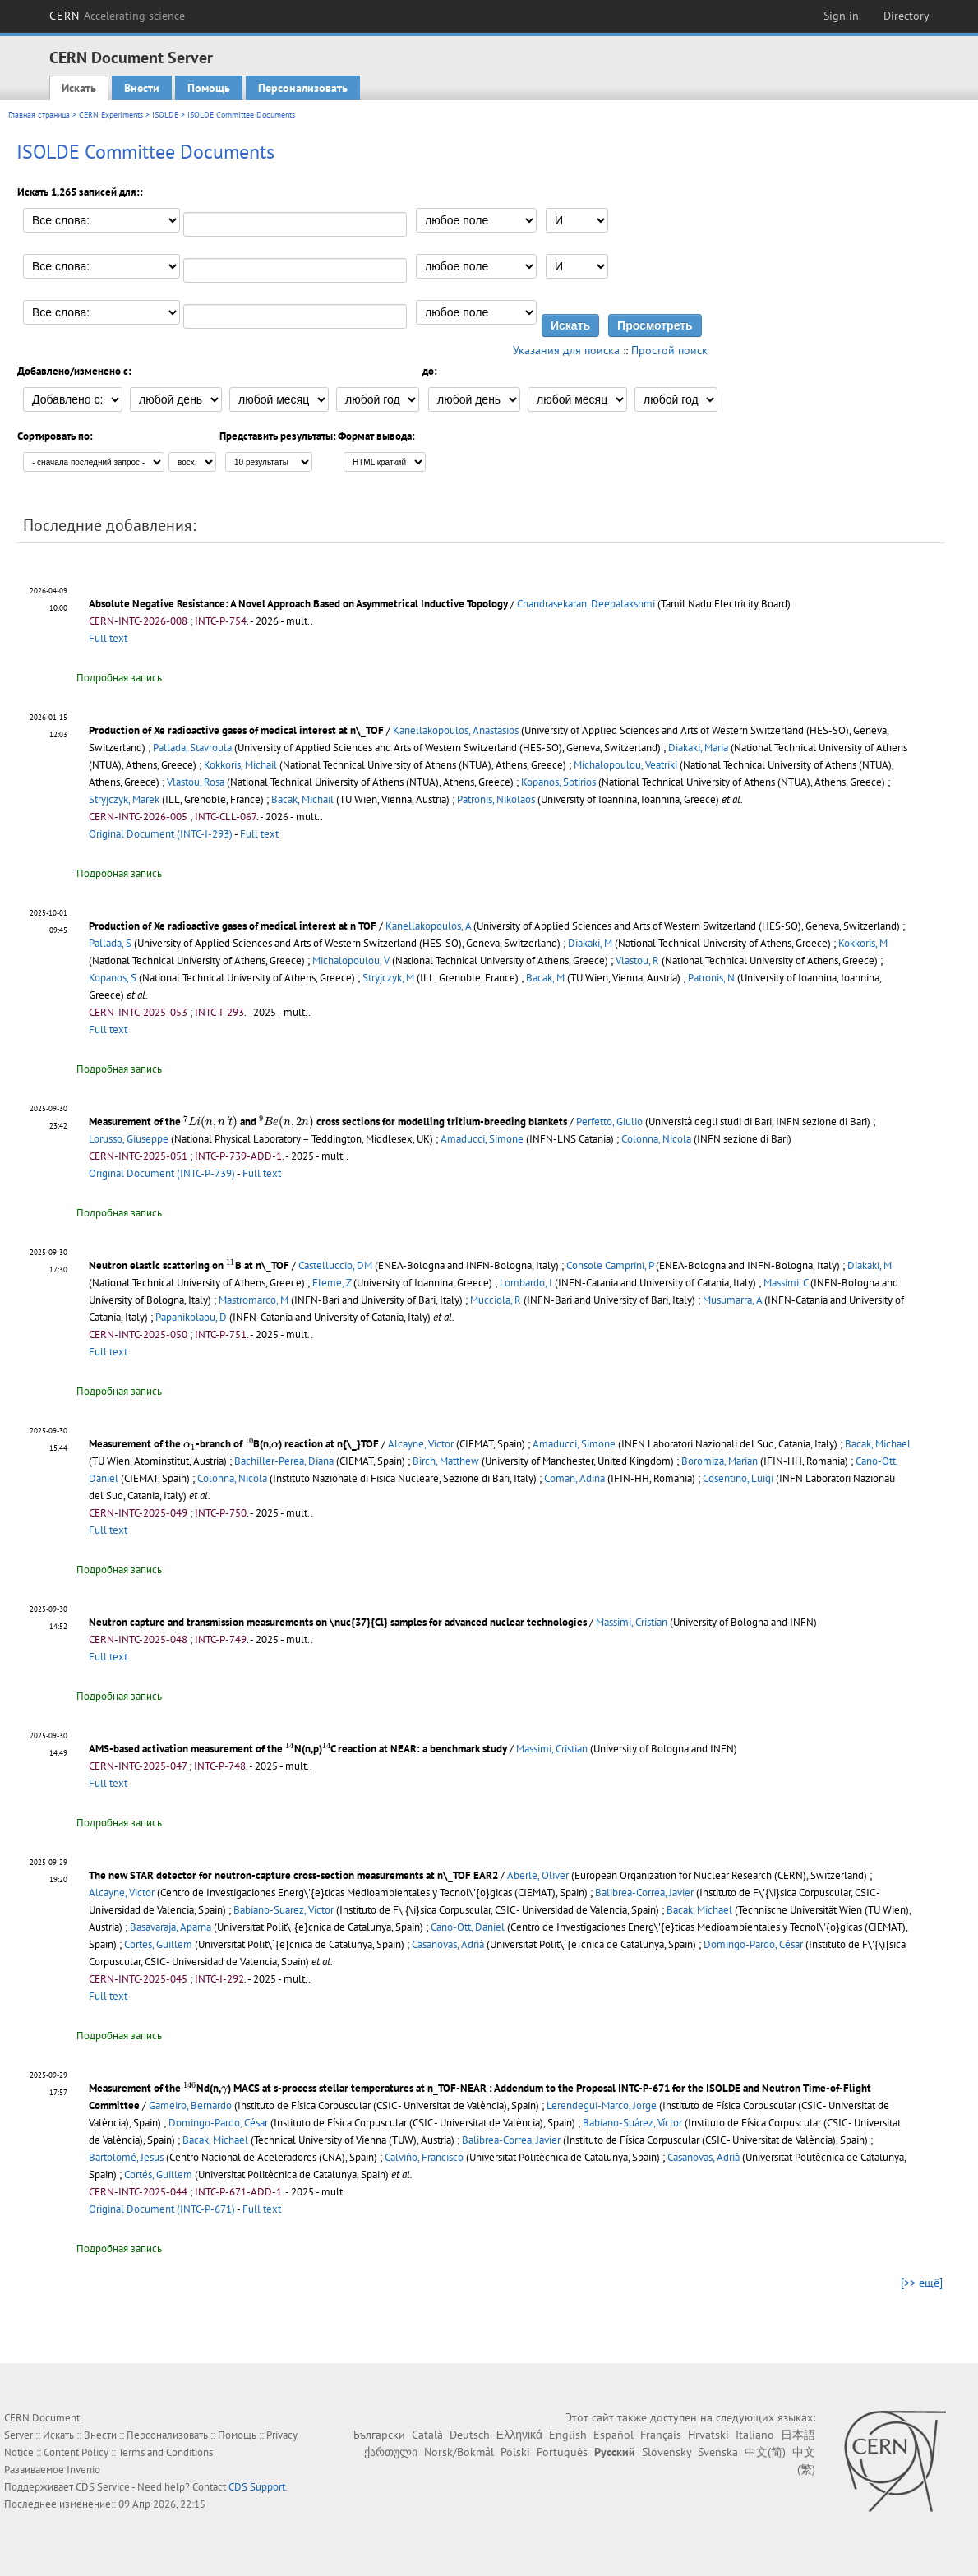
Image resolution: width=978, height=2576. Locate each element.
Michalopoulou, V (351, 960)
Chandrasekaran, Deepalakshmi (586, 604)
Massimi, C (785, 1283)
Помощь (208, 88)
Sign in (841, 15)
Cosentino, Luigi (738, 1478)
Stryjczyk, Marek (124, 799)
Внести (141, 88)
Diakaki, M (590, 943)
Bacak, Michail (302, 799)
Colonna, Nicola (656, 1139)
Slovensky (666, 2451)
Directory (906, 15)
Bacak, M (545, 978)
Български (379, 2434)
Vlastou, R (637, 960)
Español (613, 2434)
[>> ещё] (922, 2282)
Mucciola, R (495, 1300)
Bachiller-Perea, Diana (284, 1461)
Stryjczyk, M (388, 978)
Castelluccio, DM (335, 1265)
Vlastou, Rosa (195, 782)
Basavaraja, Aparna (170, 1927)
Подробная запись (119, 678)
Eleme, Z (331, 1283)
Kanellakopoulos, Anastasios (456, 730)
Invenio (83, 2470)
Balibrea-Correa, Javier (644, 1893)
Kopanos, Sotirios (558, 782)
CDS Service (103, 2487)
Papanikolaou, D (191, 1317)
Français (660, 2434)
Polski (515, 2451)
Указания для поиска (566, 350)
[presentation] (210, 1123)
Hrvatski (708, 2434)
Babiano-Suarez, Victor (283, 1910)
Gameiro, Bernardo (190, 2105)
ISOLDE (165, 114)
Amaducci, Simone (482, 1139)
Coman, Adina (574, 1478)
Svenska (718, 2451)
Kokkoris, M (863, 943)
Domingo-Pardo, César (753, 1944)
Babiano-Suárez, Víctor (632, 2123)
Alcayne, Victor (421, 1444)
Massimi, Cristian (631, 1622)
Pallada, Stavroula (192, 748)
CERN (117, 15)
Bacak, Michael (878, 1444)
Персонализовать (303, 88)
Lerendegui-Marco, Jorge (602, 2105)
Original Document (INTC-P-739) (162, 1173)
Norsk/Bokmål (459, 2451)
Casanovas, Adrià (448, 1944)
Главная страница (39, 114)
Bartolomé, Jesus (126, 2157)
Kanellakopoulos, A (428, 926)
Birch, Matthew (446, 1461)
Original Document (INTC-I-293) (161, 834)
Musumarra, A (732, 1300)
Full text (108, 638)
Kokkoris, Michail (240, 765)
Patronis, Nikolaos (496, 799)
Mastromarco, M (253, 1300)
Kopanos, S (112, 978)
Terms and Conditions (165, 2452)
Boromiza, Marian (719, 1461)
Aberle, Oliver (538, 1875)
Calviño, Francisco (424, 2157)
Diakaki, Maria (698, 748)
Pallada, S (110, 943)
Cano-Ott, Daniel (468, 1927)
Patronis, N (711, 978)
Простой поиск (669, 350)
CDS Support (256, 2487)
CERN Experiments (111, 114)
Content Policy (76, 2452)
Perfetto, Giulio (609, 1122)
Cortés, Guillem (158, 2174)
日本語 (798, 2434)
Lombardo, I (526, 1283)
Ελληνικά (519, 2434)
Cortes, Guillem (158, 1944)
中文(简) (765, 2451)
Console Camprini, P (609, 1265)
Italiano (755, 2434)
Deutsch (470, 2434)
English (568, 2434)
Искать (79, 88)
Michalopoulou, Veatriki (625, 765)
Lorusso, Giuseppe (128, 1139)
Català (427, 2434)
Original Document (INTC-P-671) (162, 2209)
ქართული (390, 2451)
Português (562, 2451)
